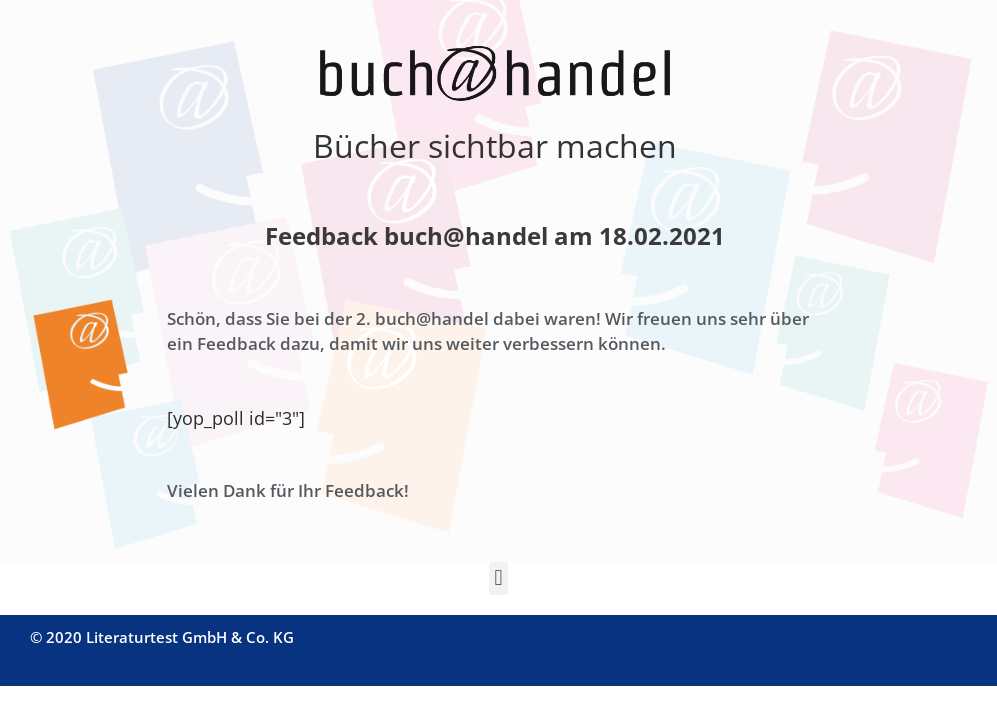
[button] (498, 578)
